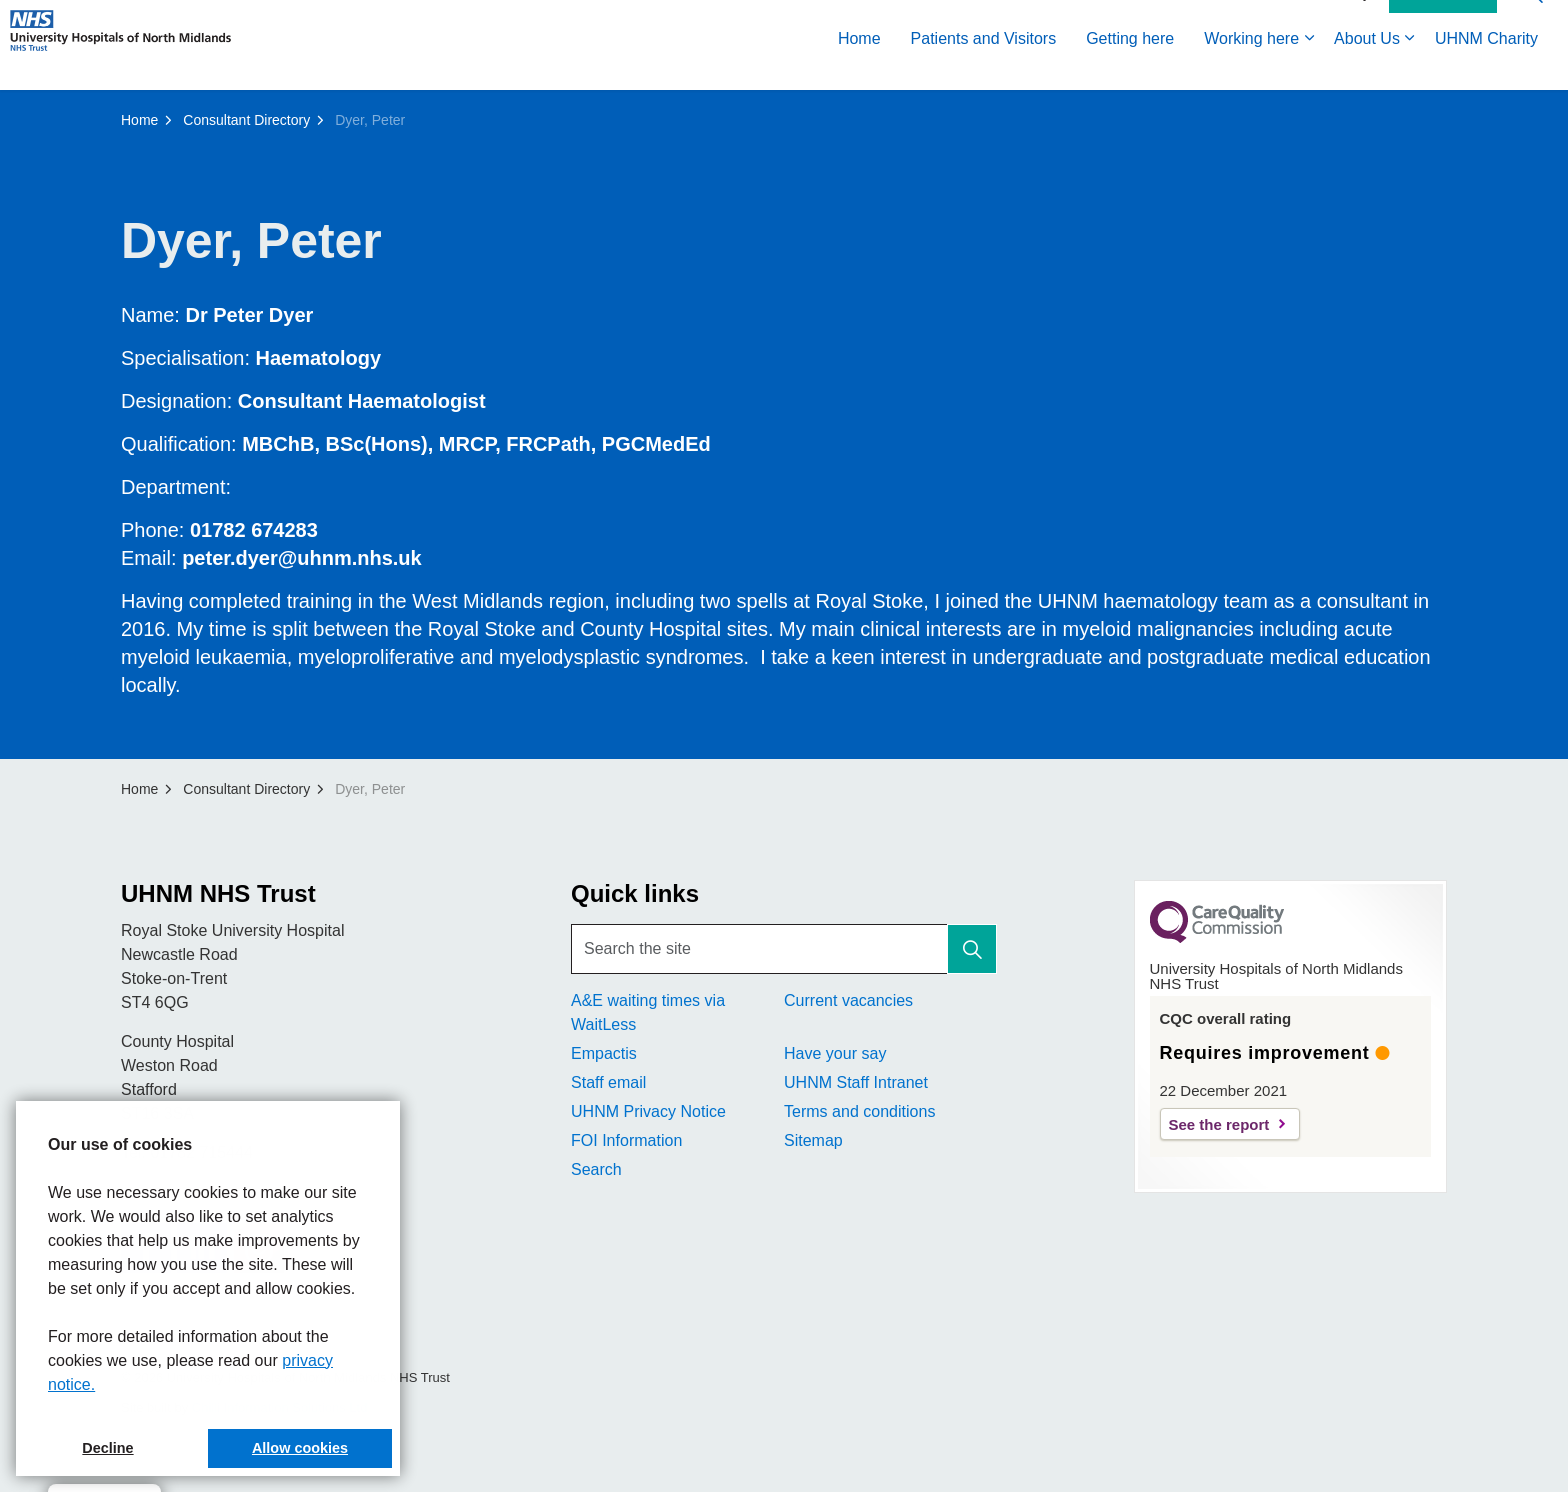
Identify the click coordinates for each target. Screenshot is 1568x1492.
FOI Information (626, 1140)
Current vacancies (848, 1000)
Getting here (1130, 67)
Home (859, 67)
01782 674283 (254, 530)
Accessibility (1332, 22)
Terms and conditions (859, 1111)
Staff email (608, 1082)
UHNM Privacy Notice (648, 1111)
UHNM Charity (1486, 67)
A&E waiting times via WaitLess (648, 1012)
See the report (1219, 1124)
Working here (1251, 67)
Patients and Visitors (984, 67)
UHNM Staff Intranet (856, 1082)
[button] (972, 949)
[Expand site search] (1533, 22)
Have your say (835, 1053)
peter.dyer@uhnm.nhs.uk (302, 558)
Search (596, 1169)
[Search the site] (784, 949)
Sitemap (813, 1140)
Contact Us (1443, 23)
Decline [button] (107, 1448)
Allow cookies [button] (300, 1448)
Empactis (604, 1053)
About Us (1367, 67)
